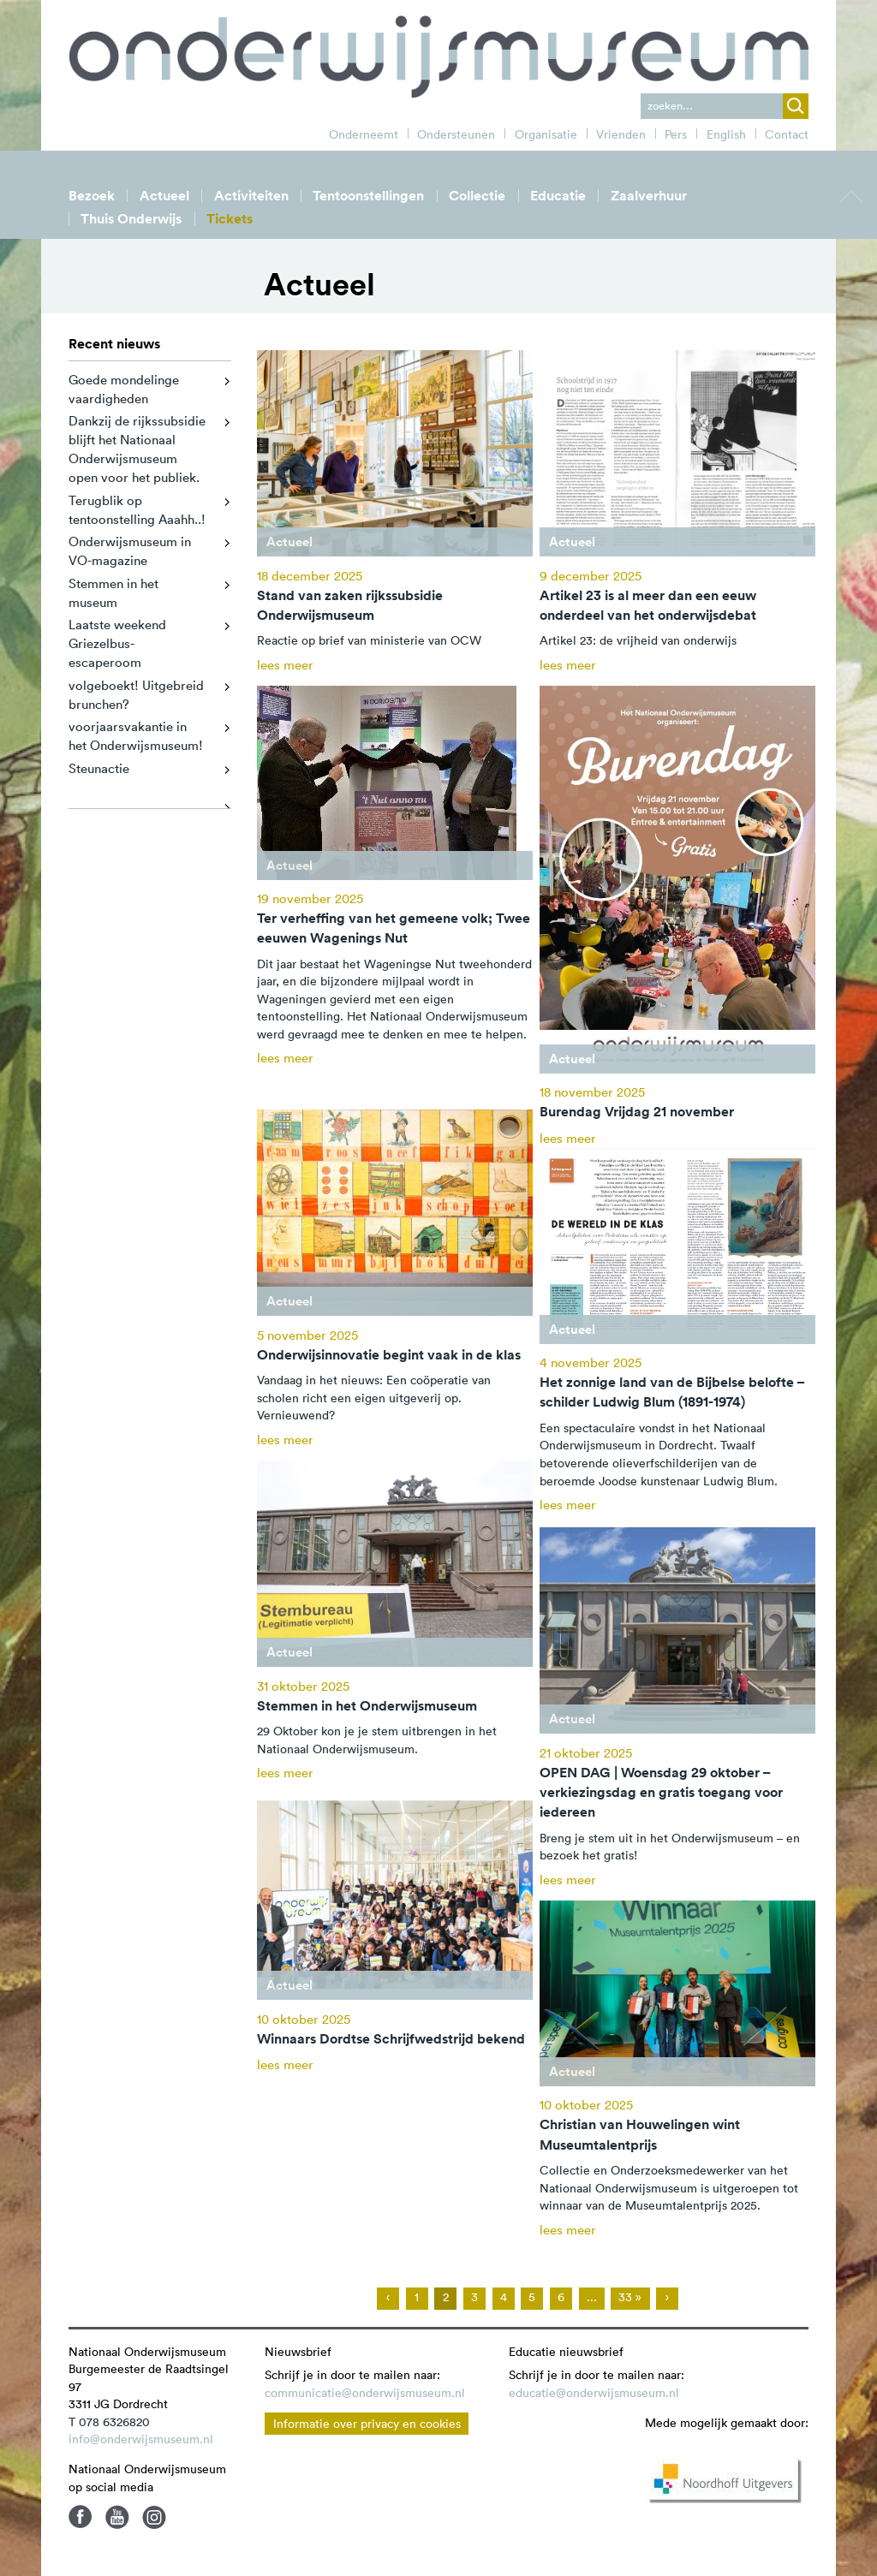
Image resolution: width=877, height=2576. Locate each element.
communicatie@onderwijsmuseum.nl (365, 2392)
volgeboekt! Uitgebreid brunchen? (136, 694)
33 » (629, 2297)
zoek (795, 106)
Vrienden (621, 134)
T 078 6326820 (109, 2422)
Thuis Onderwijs (131, 219)
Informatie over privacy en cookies (367, 2423)
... (592, 2297)
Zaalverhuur (649, 196)
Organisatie (546, 134)
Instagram (154, 2517)
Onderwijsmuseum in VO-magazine (130, 550)
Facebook (80, 2517)
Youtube (117, 2517)
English (726, 134)
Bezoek (92, 196)
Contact (786, 134)
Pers (676, 134)
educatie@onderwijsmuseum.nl (594, 2392)
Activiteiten (251, 196)
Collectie (477, 196)
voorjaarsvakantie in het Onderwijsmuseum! (136, 735)
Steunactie (99, 768)
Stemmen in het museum (113, 592)
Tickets (229, 219)
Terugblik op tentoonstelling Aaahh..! (137, 509)
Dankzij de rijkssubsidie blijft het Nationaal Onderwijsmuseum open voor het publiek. (137, 449)
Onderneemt (363, 134)
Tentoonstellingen (368, 196)
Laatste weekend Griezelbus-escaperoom (117, 643)
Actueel (164, 196)
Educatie (558, 196)
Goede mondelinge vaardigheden (124, 389)
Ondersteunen (456, 134)
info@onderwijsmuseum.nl (141, 2439)
